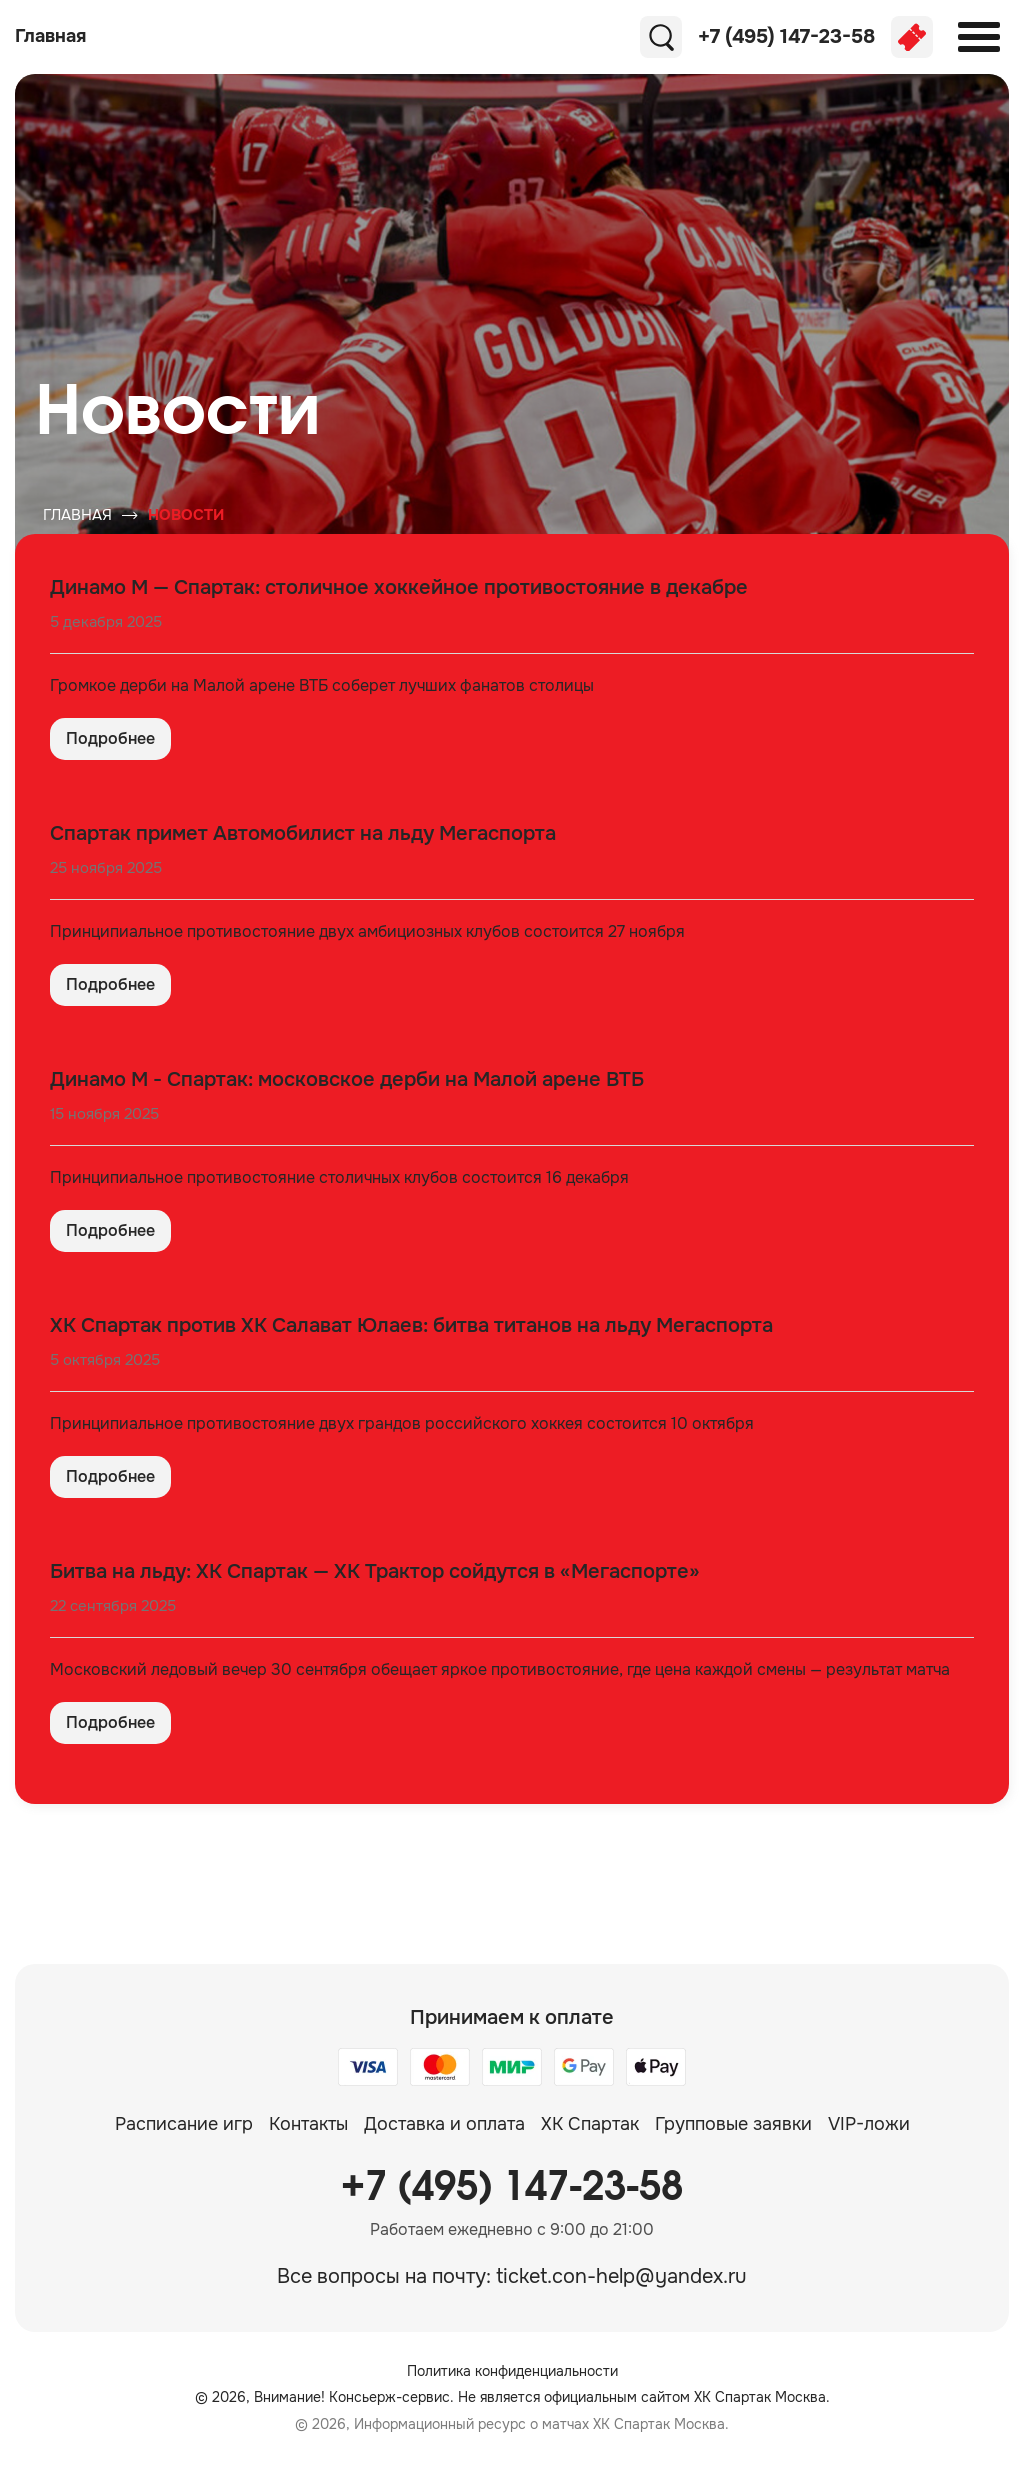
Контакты (308, 2124)
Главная (77, 515)
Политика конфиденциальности (512, 2371)
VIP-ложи (869, 2124)
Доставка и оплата (444, 2124)
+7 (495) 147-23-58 (512, 2188)
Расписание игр (184, 2124)
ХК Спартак (590, 2124)
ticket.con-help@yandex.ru (621, 2276)
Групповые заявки (733, 2124)
